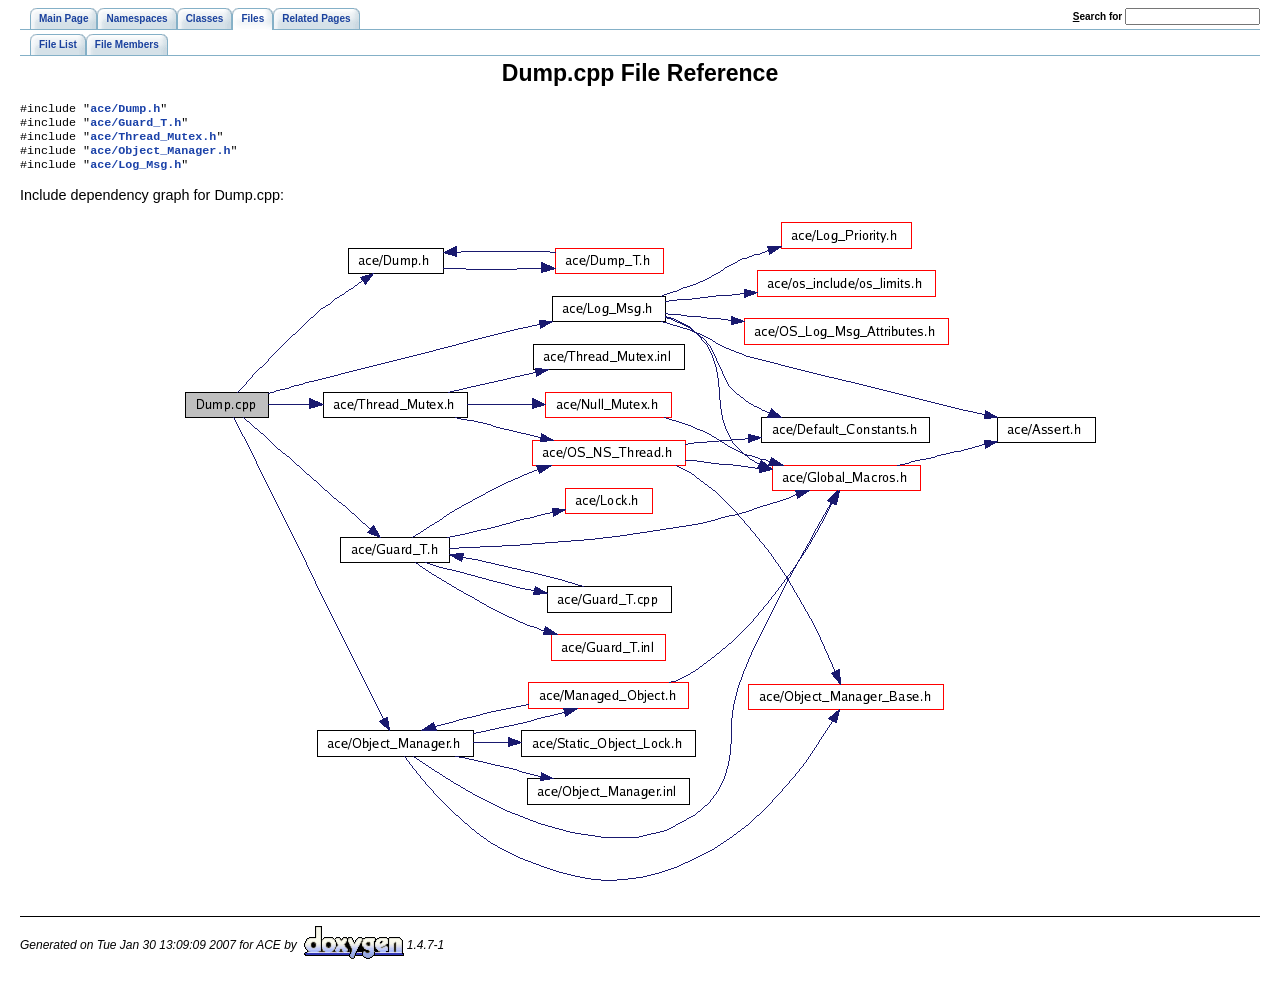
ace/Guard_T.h (135, 126)
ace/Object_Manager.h (160, 158)
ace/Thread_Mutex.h (153, 142)
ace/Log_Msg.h (135, 174)
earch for (1097, 16)
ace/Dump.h (125, 110)
